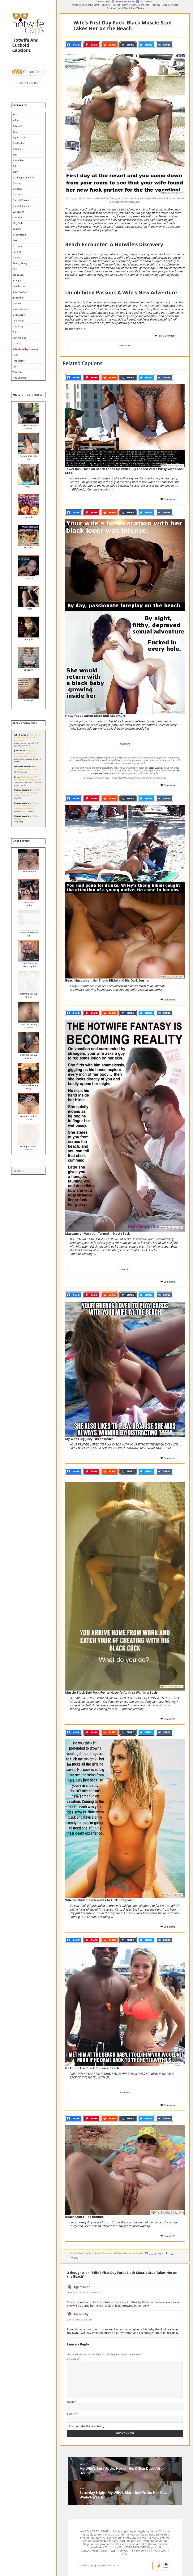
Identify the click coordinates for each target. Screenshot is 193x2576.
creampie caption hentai (28, 1117)
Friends (16, 257)
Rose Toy (156, 4)
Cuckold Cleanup (21, 200)
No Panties (18, 320)
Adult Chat (123, 8)
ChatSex (106, 4)
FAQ (124, 2553)
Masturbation (19, 309)
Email (72, 2414)
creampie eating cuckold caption (29, 965)
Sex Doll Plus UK (120, 4)
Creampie (17, 194)
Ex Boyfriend (19, 234)
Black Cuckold (155, 767)
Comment (74, 2359)
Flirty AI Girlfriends (140, 4)
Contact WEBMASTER (94, 2550)
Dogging (16, 229)
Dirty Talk (17, 223)
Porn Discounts (78, 4)
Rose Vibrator (137, 8)
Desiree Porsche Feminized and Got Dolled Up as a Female (26, 806)
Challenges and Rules (23, 177)
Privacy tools (159, 2550)
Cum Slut (17, 217)
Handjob (16, 280)
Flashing (16, 251)
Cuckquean (18, 211)
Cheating (17, 188)
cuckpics (29, 578)
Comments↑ (170, 499)
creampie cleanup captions (28, 1026)
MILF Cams (93, 4)
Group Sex (18, 274)
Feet (14, 240)
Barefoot (17, 126)
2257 (114, 2550)
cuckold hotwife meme (28, 427)
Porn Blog (17, 326)
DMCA (124, 2550)
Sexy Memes (19, 337)
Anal (14, 114)
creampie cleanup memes (28, 1056)
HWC (172, 2254)
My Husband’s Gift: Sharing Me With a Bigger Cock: (27, 778)
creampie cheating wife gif (29, 1087)
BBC (14, 131)
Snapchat (17, 343)
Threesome (18, 360)
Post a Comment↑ (167, 335)
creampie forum (28, 871)
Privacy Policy (95, 2426)
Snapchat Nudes (170, 4)
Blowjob (16, 149)
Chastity (16, 183)
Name (71, 2401)
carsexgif (28, 700)
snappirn (28, 669)
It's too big (18, 297)
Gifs (14, 269)
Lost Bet (16, 303)
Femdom (17, 246)
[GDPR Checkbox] (68, 2426)
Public (15, 332)
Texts (15, 355)
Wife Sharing (19, 377)
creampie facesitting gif (29, 934)
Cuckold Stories (20, 206)
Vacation (17, 372)
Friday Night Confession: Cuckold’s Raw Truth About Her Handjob (25, 753)
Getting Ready (19, 263)
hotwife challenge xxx (28, 457)
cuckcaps (28, 547)
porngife (28, 639)
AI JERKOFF (144, 1)
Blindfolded (18, 143)
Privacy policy (139, 2550)
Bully (15, 171)
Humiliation (18, 286)
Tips (14, 366)
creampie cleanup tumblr (28, 995)
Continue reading (100, 489)
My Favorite (18, 314)
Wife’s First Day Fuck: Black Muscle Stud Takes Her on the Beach (106, 2253)
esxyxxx (29, 486)
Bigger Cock (18, 137)
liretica (28, 608)
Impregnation (19, 292)
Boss (15, 154)
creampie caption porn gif (28, 1148)
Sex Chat (111, 8)
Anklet (15, 120)
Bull (14, 166)
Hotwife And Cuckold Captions (25, 45)
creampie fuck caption (29, 903)
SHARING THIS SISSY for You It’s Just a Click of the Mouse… (27, 793)
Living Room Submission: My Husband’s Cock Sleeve (27, 738)
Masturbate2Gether (123, 1)
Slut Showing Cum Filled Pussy (26, 767)
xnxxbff (28, 517)
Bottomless (18, 160)
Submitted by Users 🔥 (25, 349)
